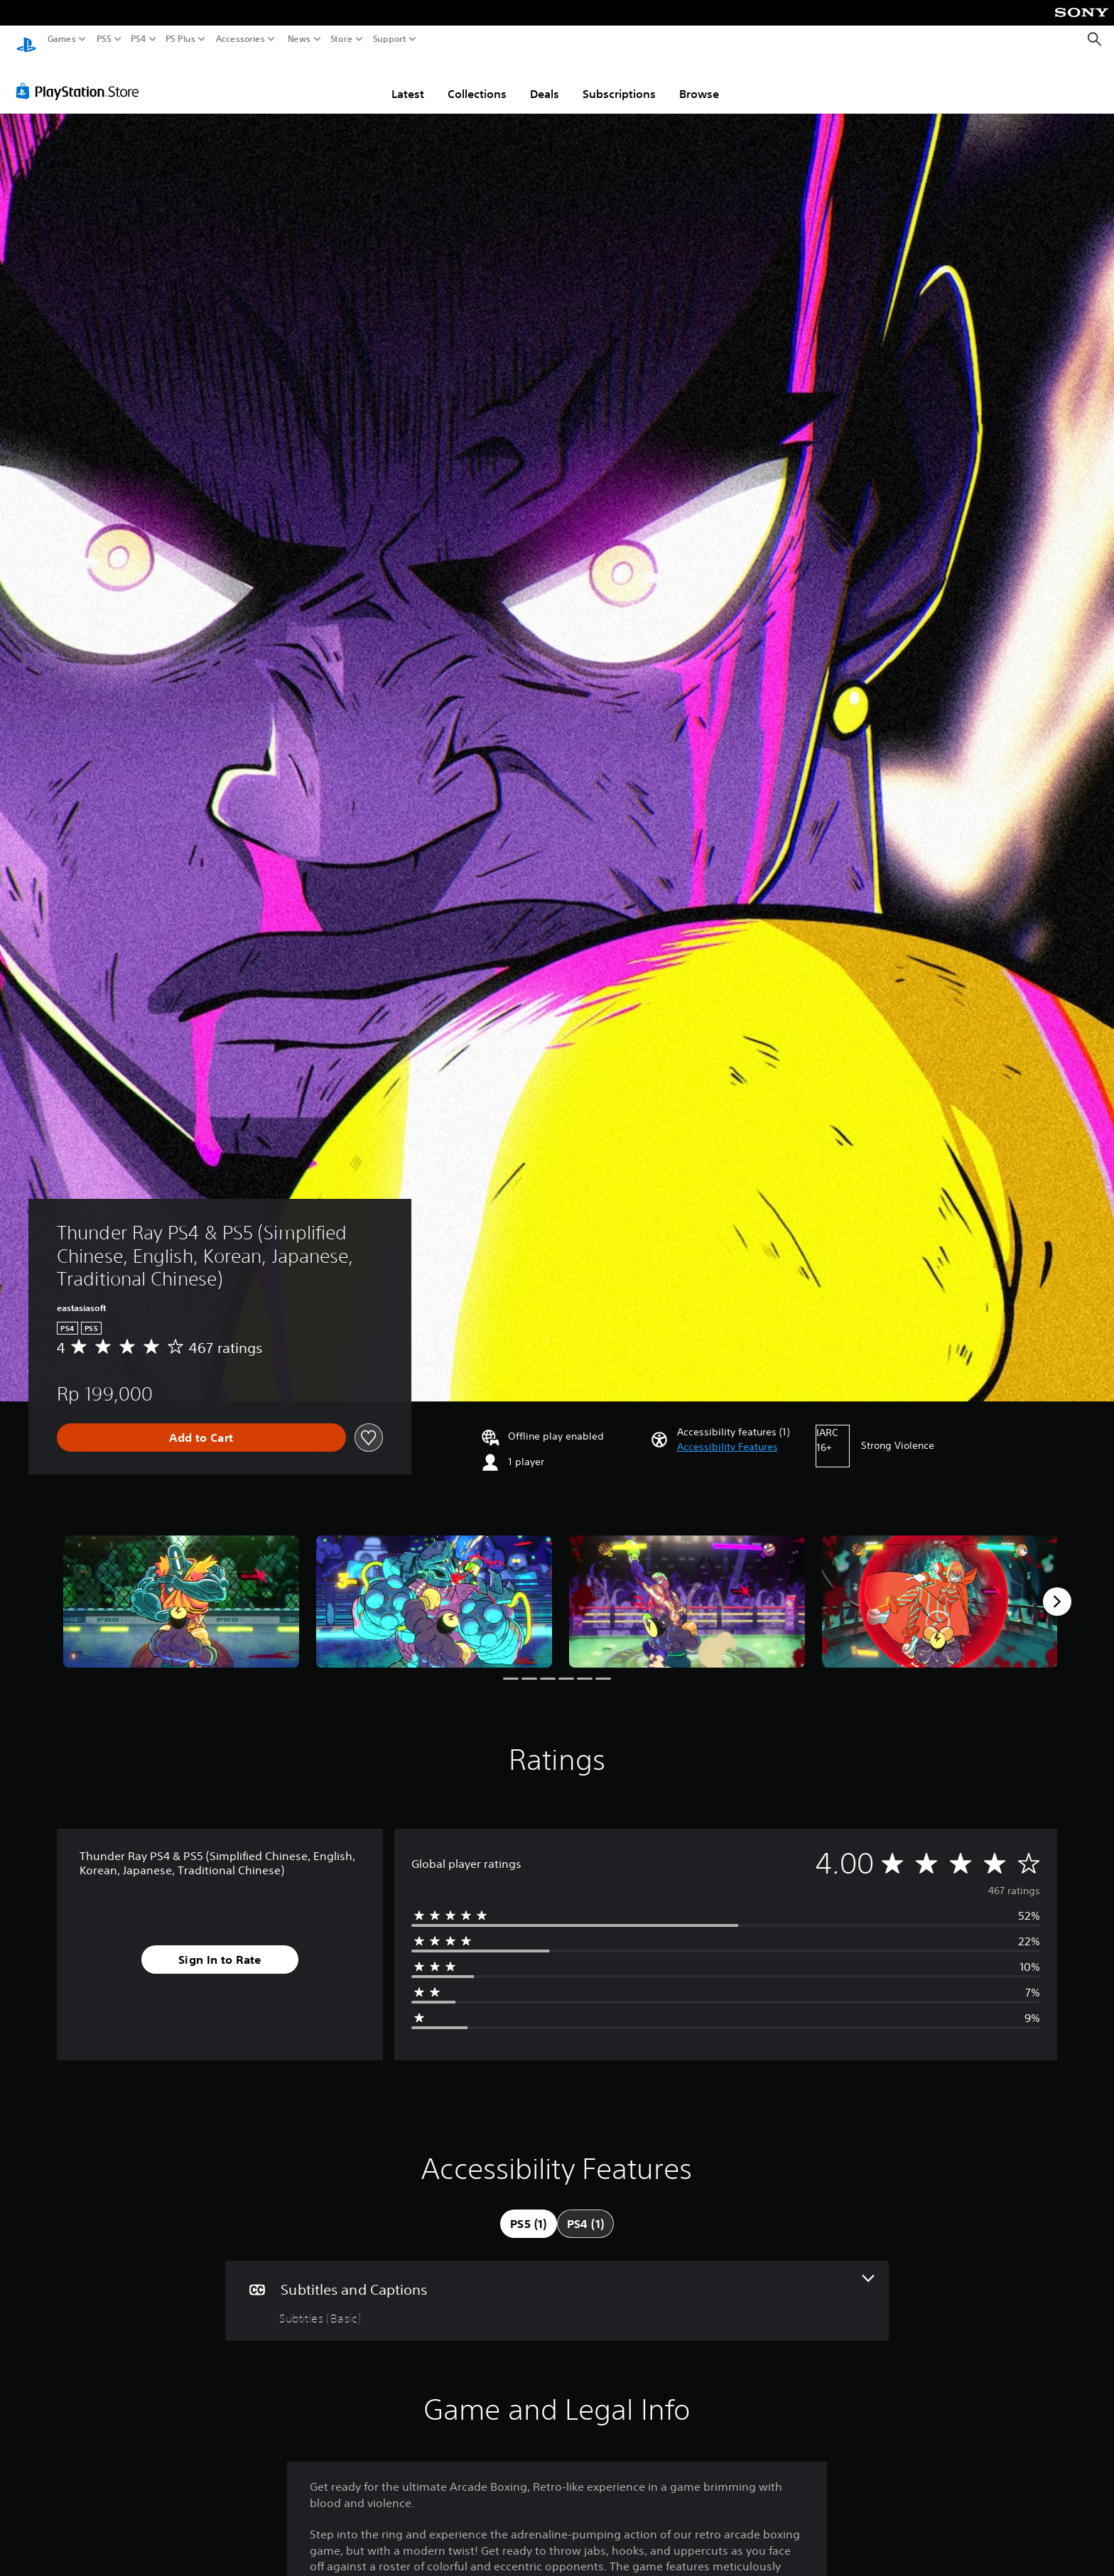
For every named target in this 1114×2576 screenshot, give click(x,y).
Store (341, 39)
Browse (699, 80)
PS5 (104, 39)
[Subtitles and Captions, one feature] (556, 2287)
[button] (727, 1433)
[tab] (528, 2210)
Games (62, 39)
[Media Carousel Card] (181, 1588)
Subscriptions (619, 80)
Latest (407, 80)
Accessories (240, 39)
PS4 (138, 39)
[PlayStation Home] (26, 39)
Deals (544, 80)
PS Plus (180, 39)
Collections (477, 80)
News (298, 39)
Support (390, 39)
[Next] (1057, 1588)
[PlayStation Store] (81, 77)
